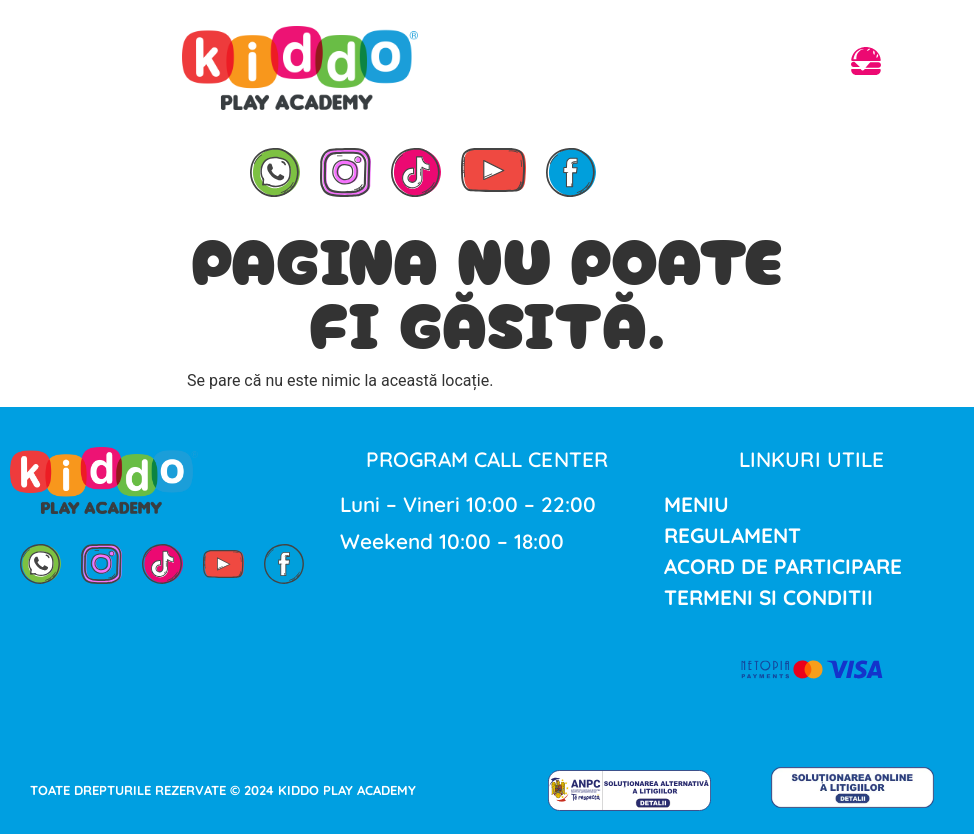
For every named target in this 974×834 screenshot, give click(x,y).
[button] (866, 64)
